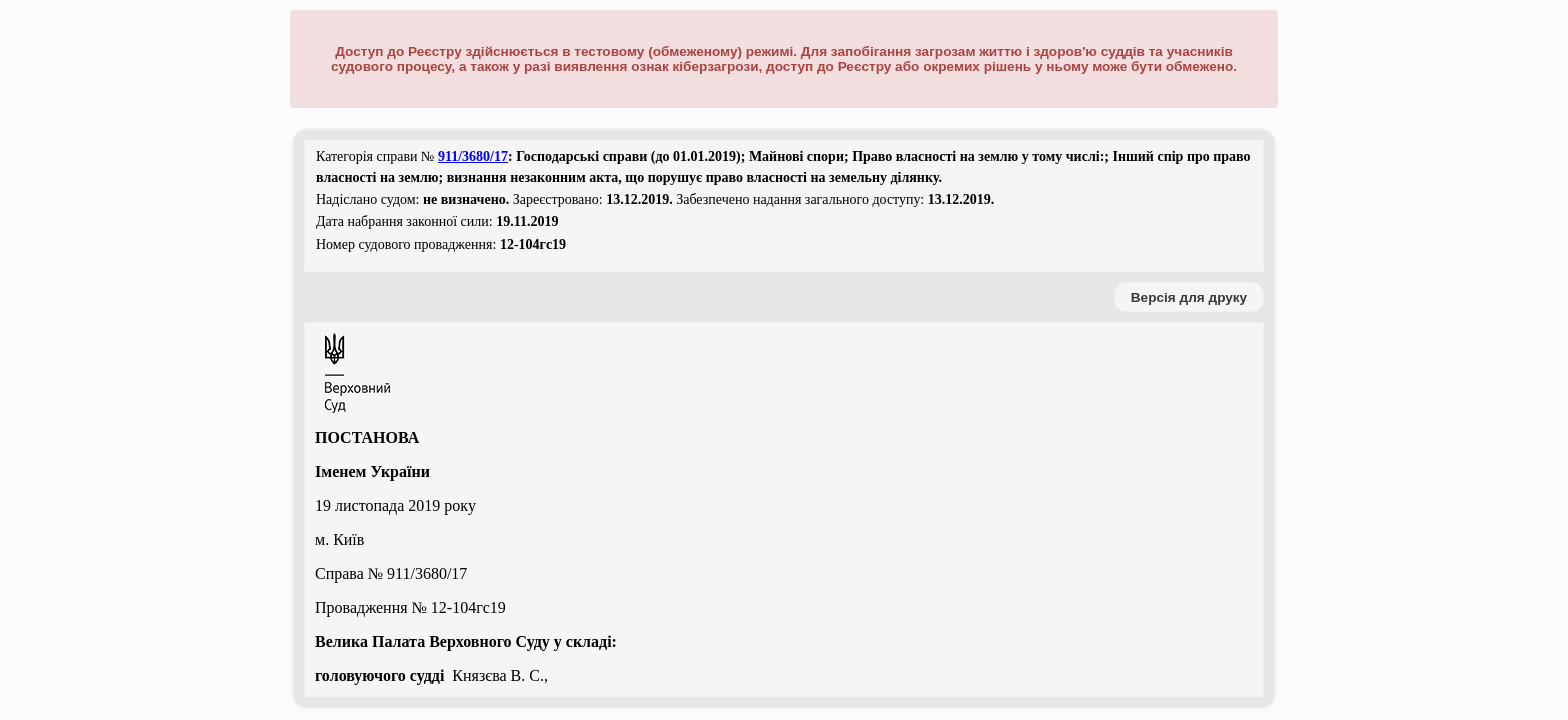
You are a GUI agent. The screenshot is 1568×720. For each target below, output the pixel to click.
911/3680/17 (473, 156)
